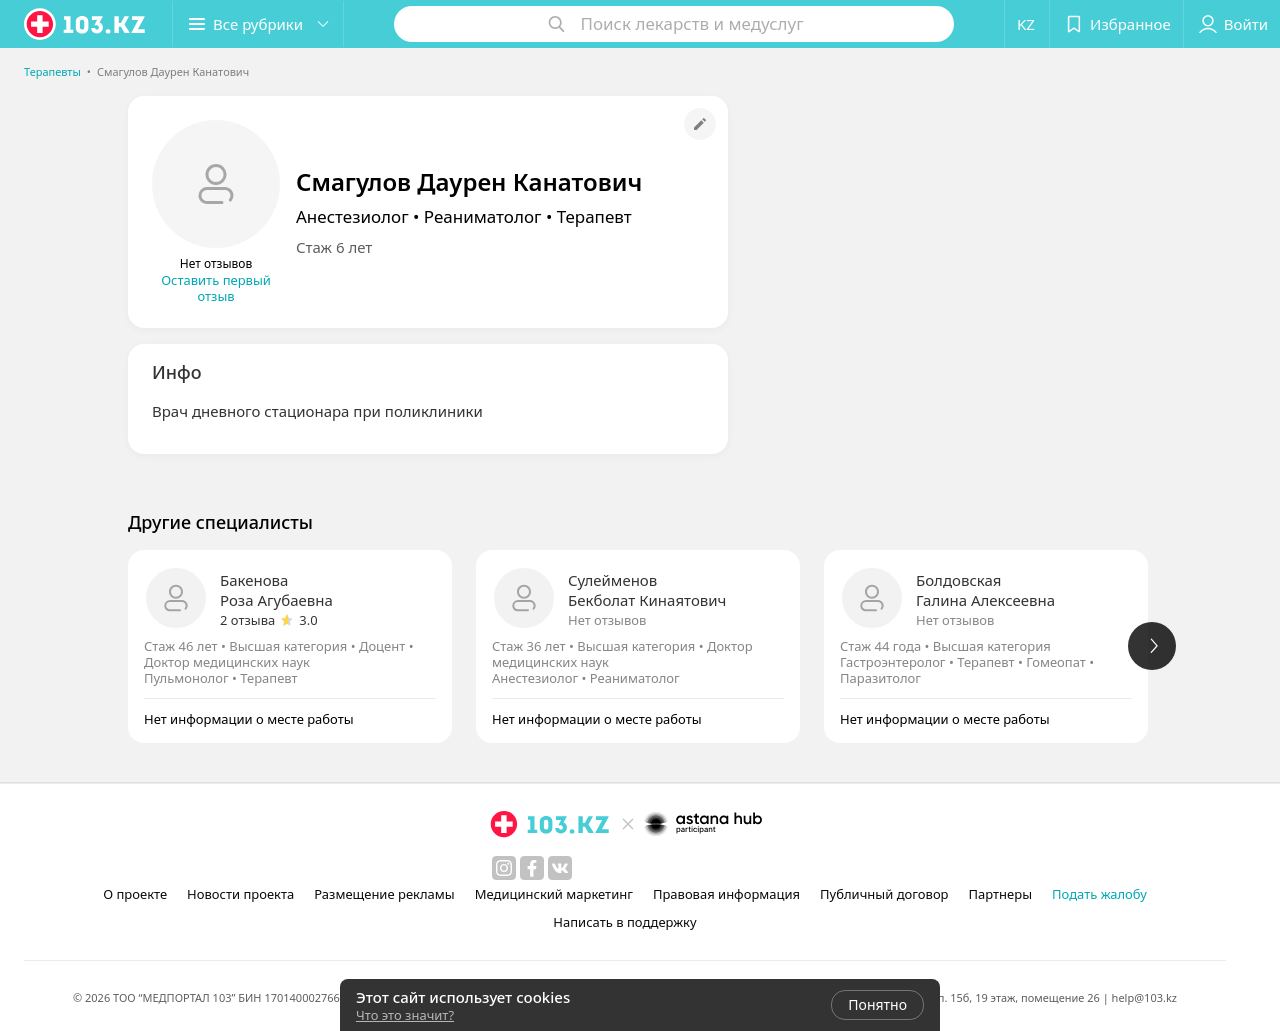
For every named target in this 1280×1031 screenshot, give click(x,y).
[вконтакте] (560, 868)
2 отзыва (247, 620)
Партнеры (1001, 894)
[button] (258, 24)
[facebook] (532, 868)
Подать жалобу (1099, 894)
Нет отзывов (607, 620)
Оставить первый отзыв (216, 288)
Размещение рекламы (384, 894)
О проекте (135, 894)
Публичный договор (884, 894)
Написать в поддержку (624, 922)
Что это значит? (405, 1015)
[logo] (86, 24)
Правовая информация (726, 894)
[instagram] (504, 868)
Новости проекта (240, 894)
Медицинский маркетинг (554, 894)
